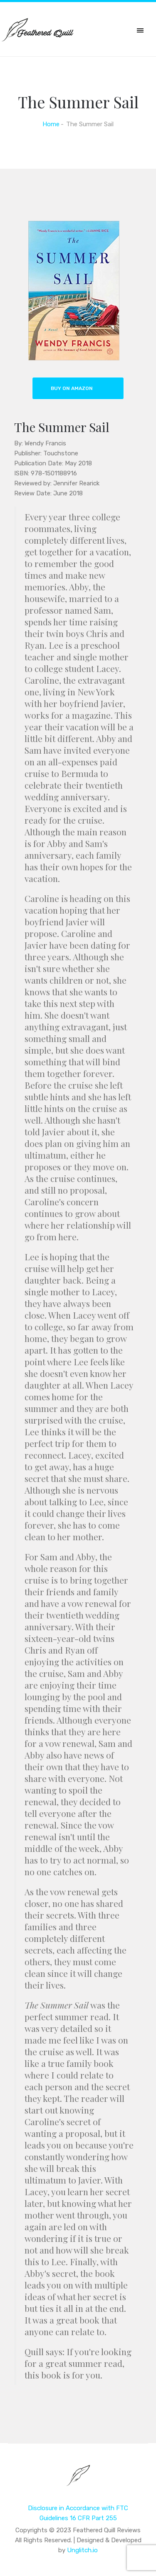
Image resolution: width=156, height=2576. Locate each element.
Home (50, 124)
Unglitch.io (82, 2550)
